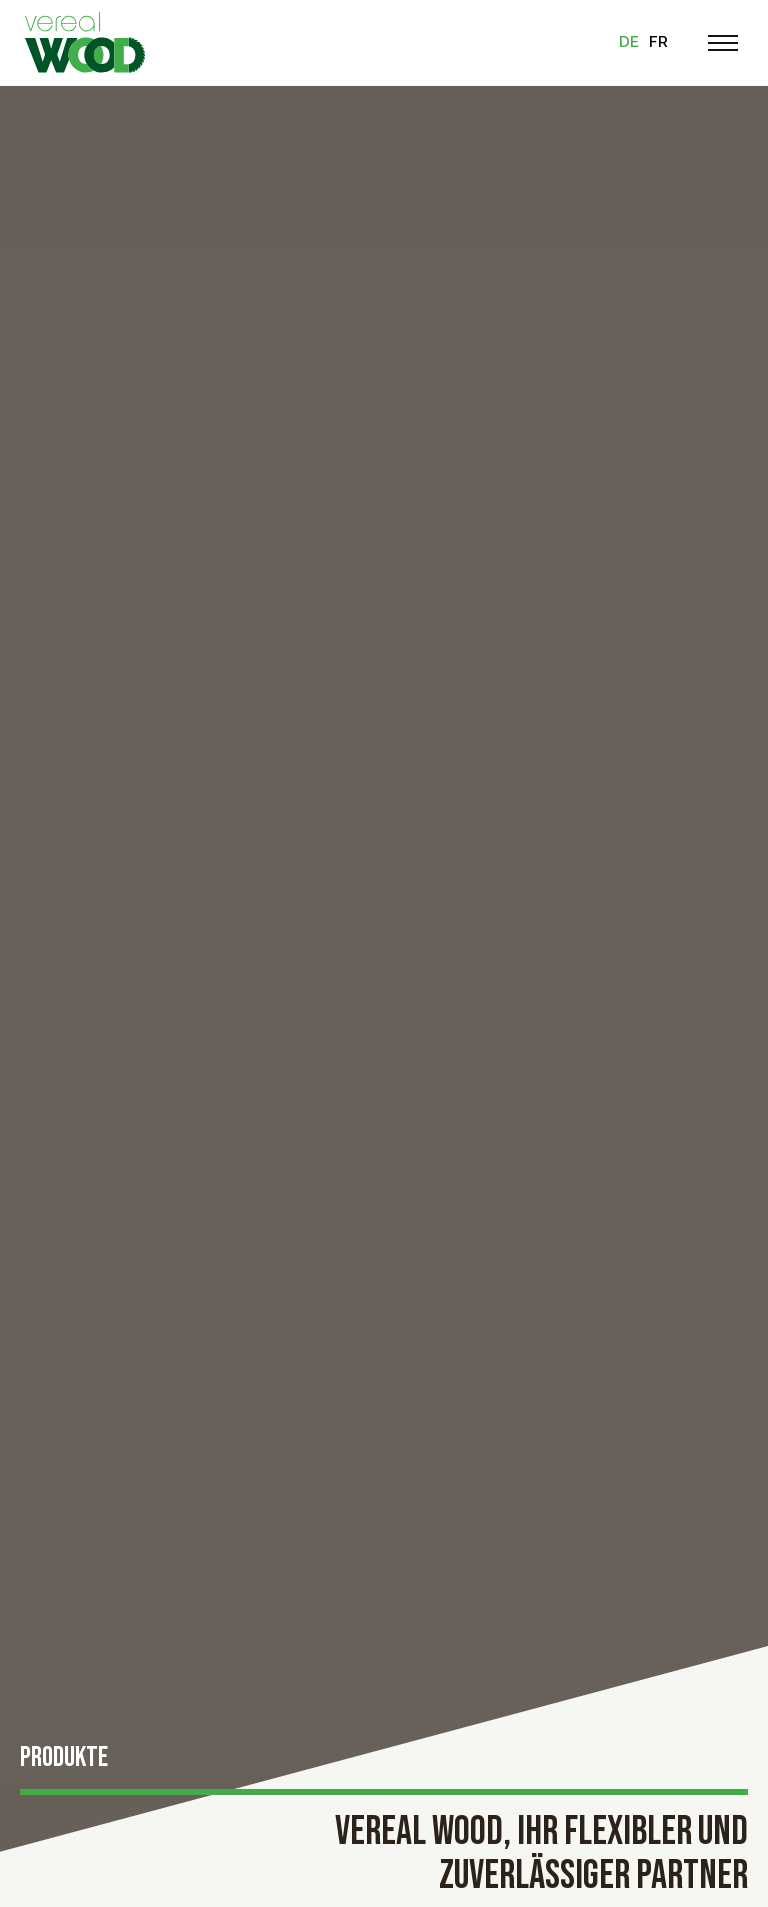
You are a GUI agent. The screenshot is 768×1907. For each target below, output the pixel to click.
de (629, 42)
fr (658, 42)
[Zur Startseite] (85, 42)
